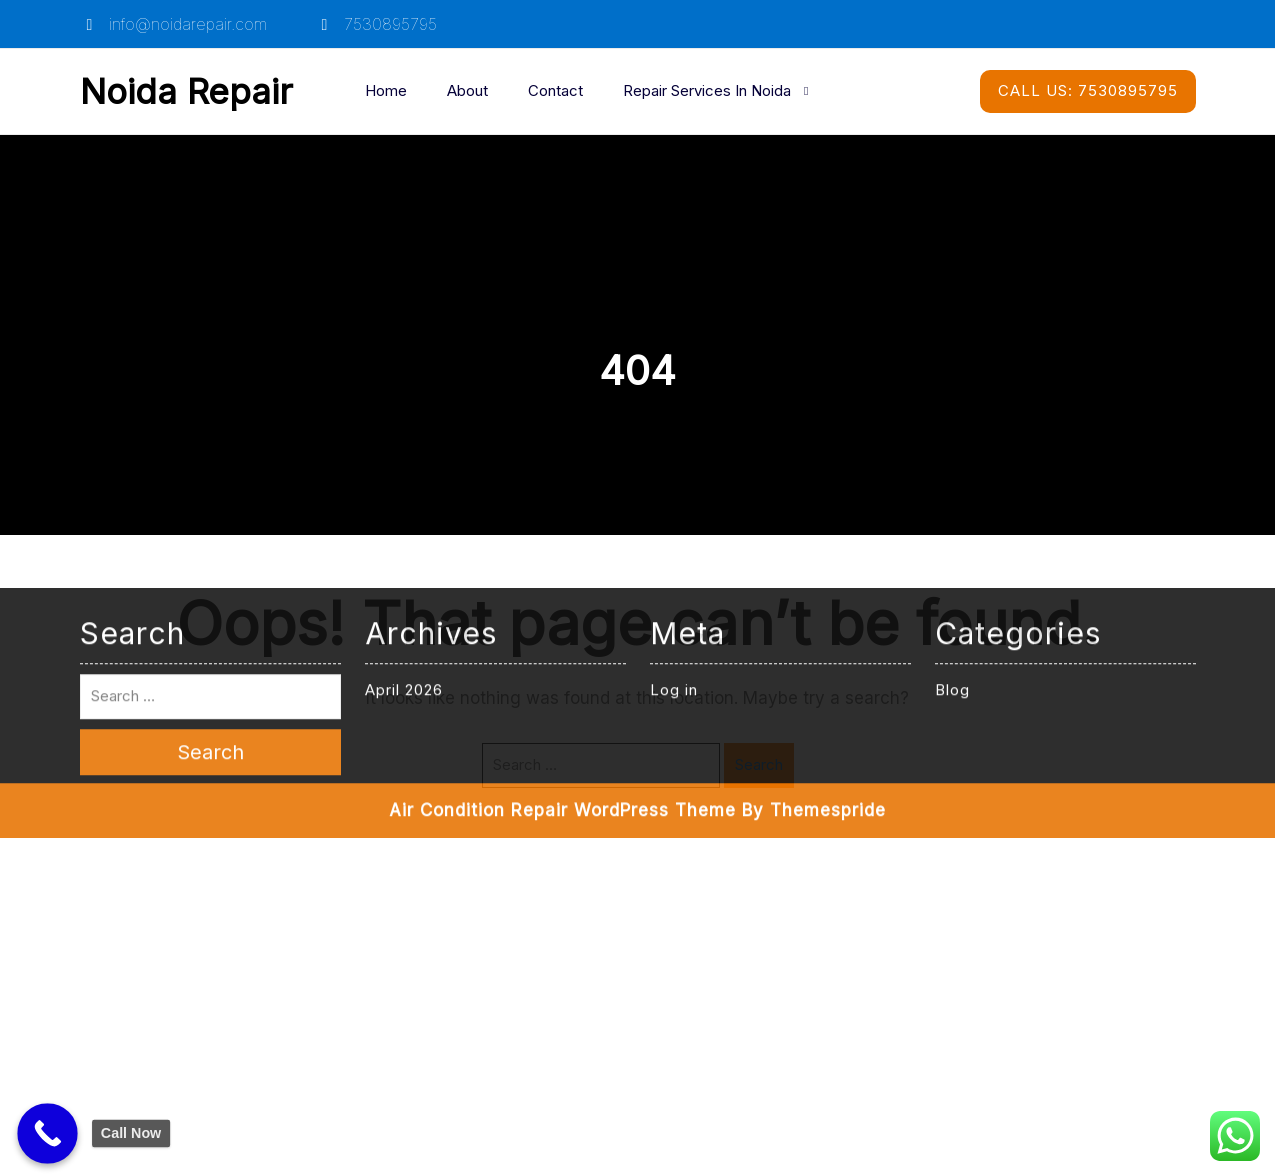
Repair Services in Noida (707, 90)
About (467, 90)
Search (759, 764)
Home (386, 90)
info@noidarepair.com (173, 24)
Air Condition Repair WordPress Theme (562, 575)
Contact (555, 90)
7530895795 (376, 24)
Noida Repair (186, 91)
